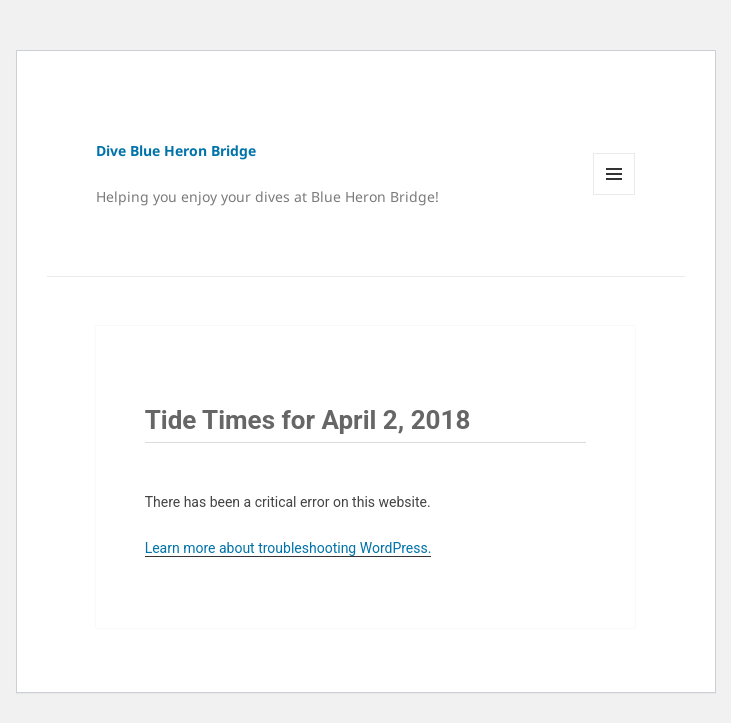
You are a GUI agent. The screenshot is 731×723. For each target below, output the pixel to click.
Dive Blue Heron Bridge (176, 150)
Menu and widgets (614, 194)
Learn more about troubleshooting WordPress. (288, 548)
